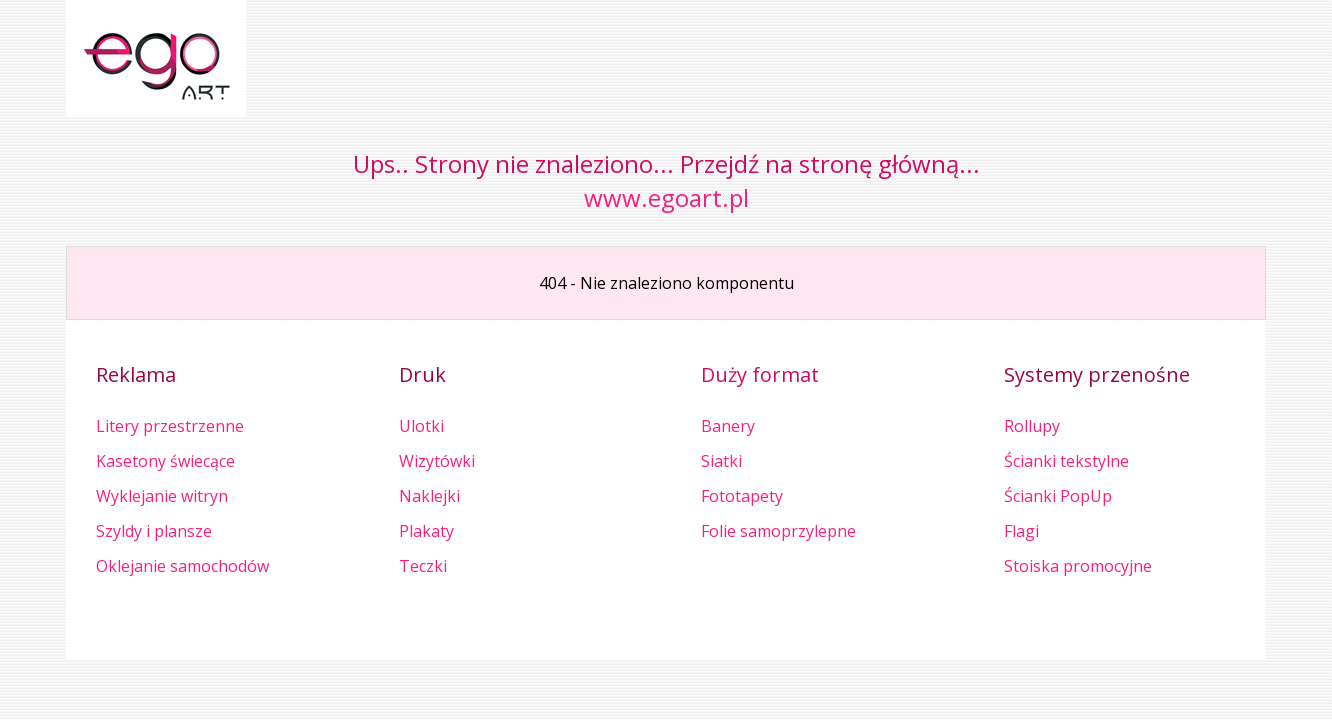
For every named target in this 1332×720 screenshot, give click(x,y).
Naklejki (429, 496)
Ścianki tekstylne (1066, 461)
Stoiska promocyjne (1078, 566)
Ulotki (421, 426)
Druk (422, 374)
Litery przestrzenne (170, 426)
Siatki (721, 461)
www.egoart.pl (666, 197)
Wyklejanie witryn (162, 496)
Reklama (136, 374)
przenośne (1139, 374)
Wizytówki (437, 461)
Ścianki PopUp (1058, 496)
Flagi (1021, 531)
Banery (728, 426)
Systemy (1046, 374)
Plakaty (426, 531)
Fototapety (742, 496)
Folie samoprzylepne (778, 531)
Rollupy (1032, 426)
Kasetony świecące (165, 461)
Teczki (423, 566)
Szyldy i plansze (154, 531)
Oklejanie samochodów (182, 566)
